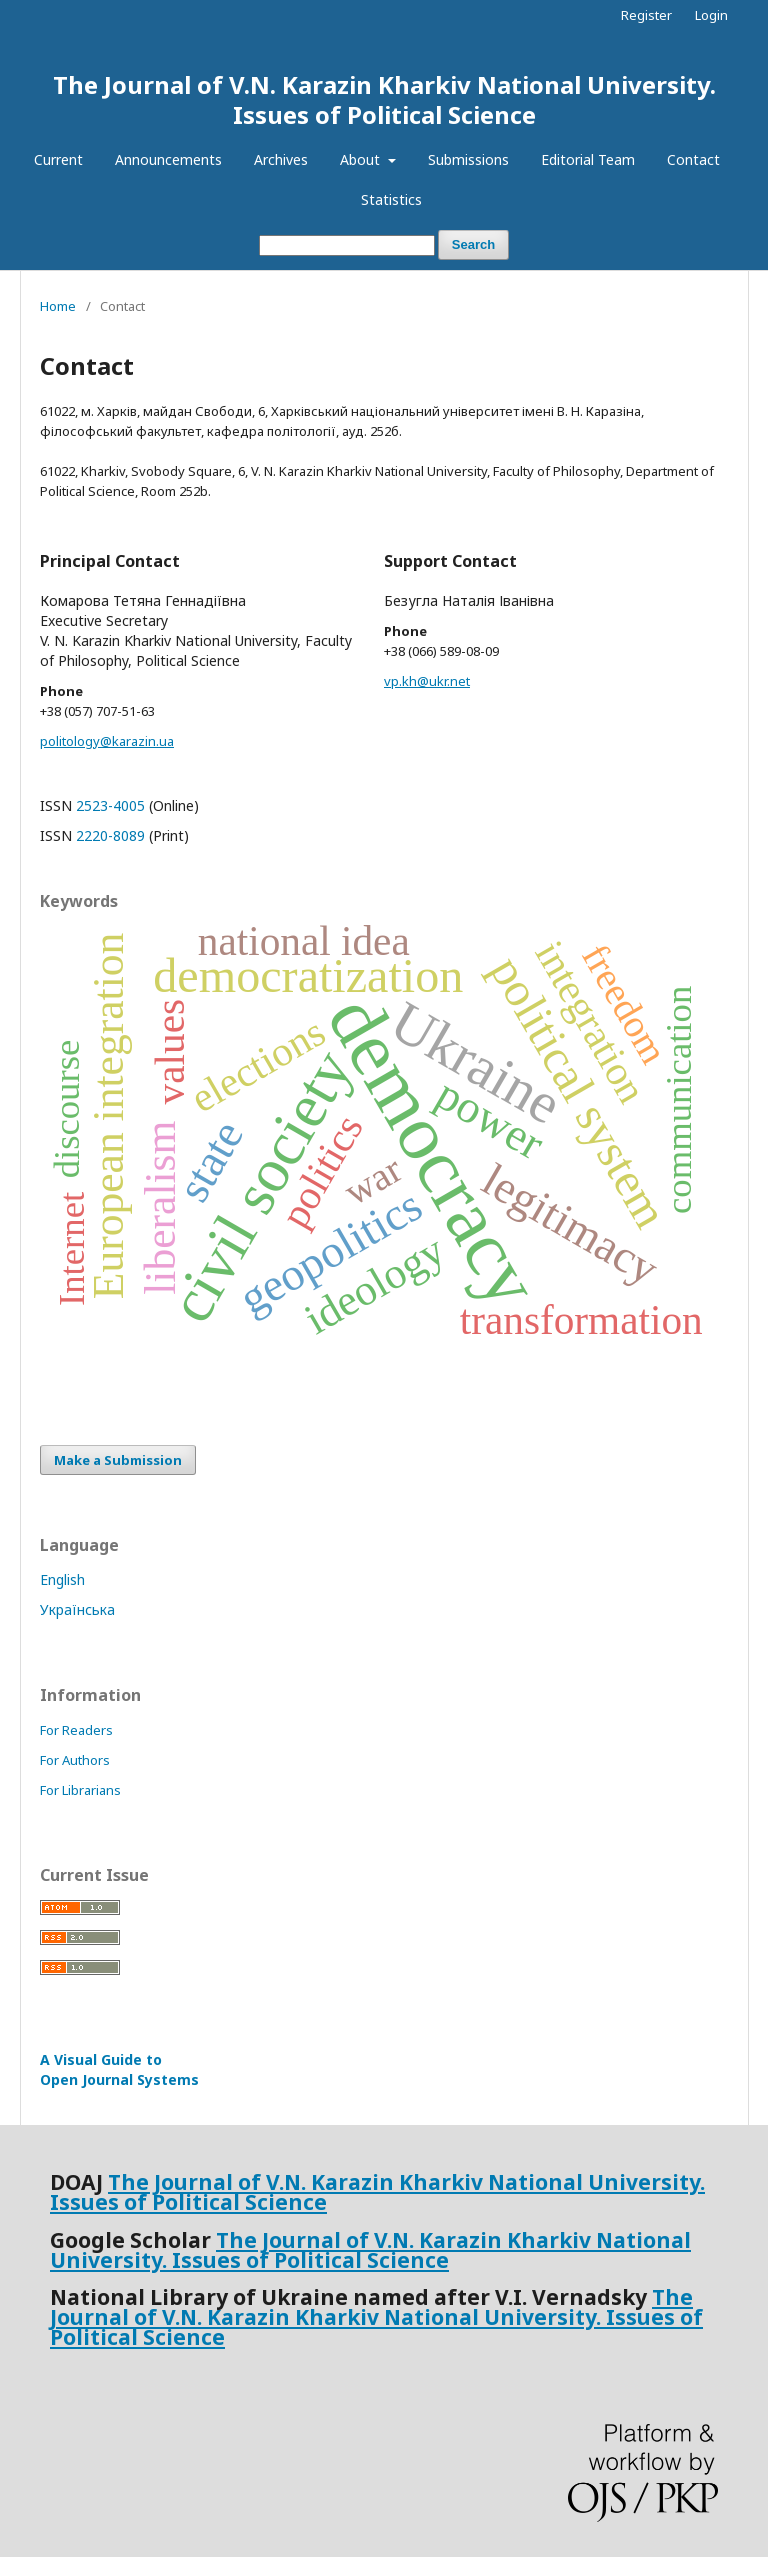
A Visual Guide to (119, 2069)
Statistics (391, 199)
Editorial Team (588, 159)
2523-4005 (110, 805)
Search (473, 244)
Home (58, 306)
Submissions (468, 159)
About (362, 159)
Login (711, 15)
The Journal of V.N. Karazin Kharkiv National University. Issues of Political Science (384, 99)
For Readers (76, 1730)
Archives (281, 159)
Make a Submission (118, 1460)
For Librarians (80, 1790)
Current (58, 159)
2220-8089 (110, 835)
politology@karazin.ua (107, 741)
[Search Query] (347, 245)
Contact (693, 159)
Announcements (168, 159)
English (62, 1579)
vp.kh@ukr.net (427, 681)
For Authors (75, 1760)
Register (646, 15)
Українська (77, 1609)
